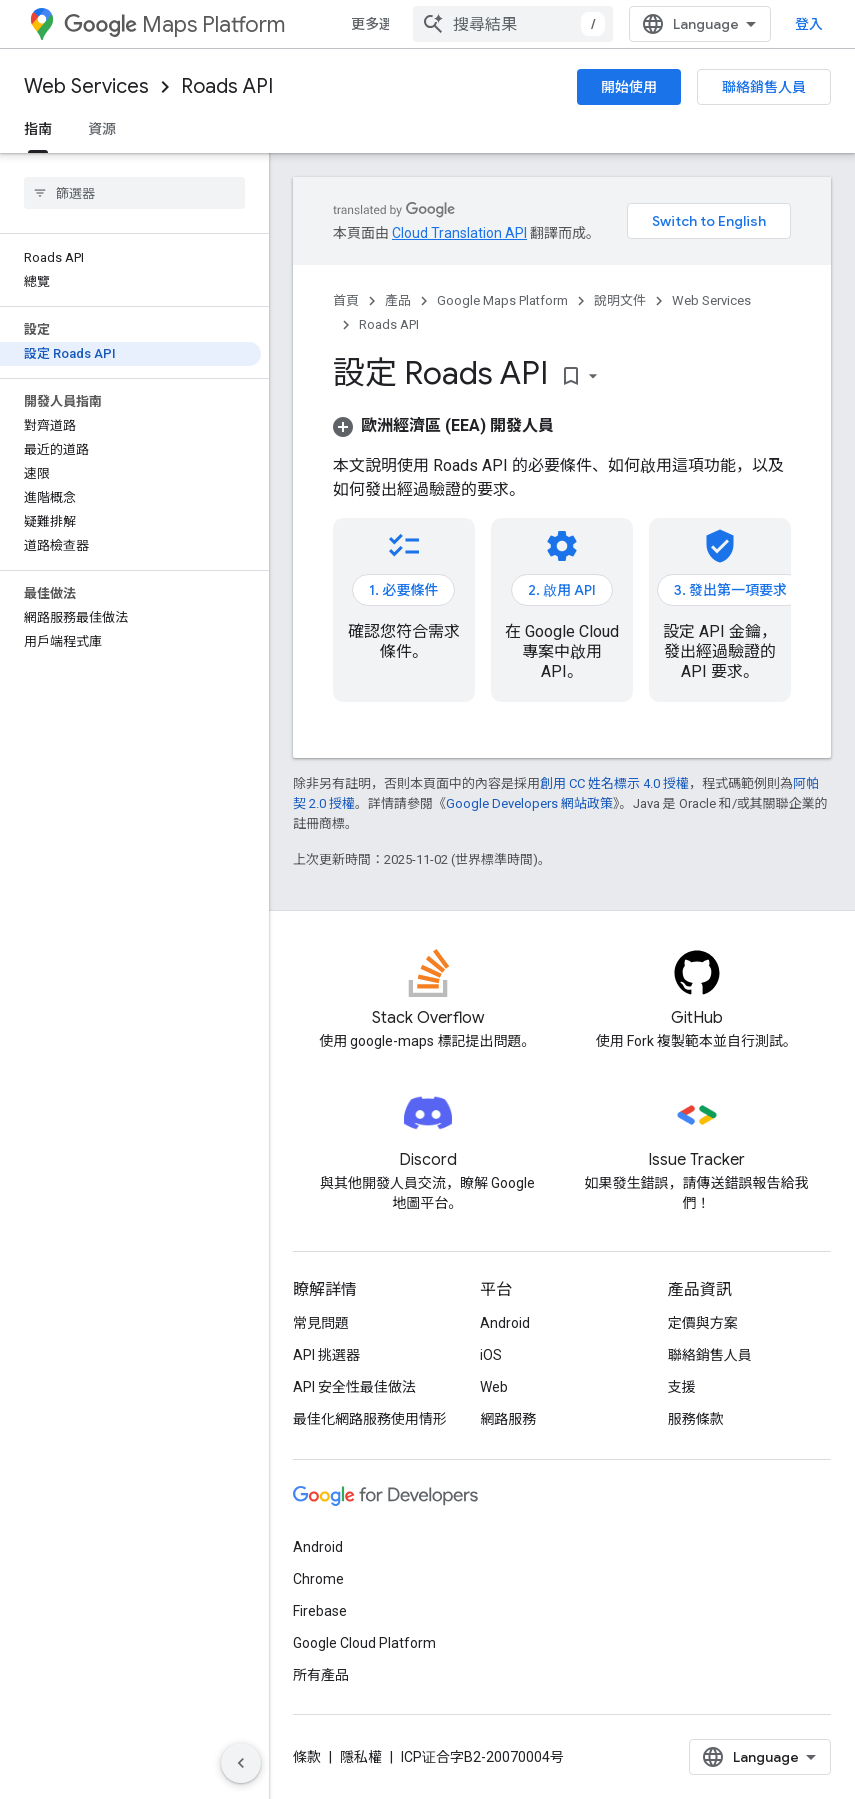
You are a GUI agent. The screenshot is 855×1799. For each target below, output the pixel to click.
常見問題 (321, 1323)
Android (505, 1323)
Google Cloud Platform (364, 1643)
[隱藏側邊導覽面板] (241, 1763)
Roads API (227, 86)
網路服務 (508, 1419)
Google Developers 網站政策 (529, 803)
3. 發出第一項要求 (730, 590)
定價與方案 (703, 1323)
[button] (443, 425)
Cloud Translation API (459, 233)
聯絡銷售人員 (764, 87)
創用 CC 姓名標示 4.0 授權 (614, 783)
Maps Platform (174, 24)
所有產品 (321, 1675)
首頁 (346, 300)
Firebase (320, 1611)
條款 (307, 1757)
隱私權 (361, 1757)
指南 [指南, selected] (38, 129)
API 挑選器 (326, 1355)
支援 (682, 1387)
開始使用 (629, 87)
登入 (809, 24)
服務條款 (696, 1419)
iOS (491, 1355)
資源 (102, 129)
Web (494, 1387)
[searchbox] (134, 193)
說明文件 (620, 300)
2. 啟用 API (562, 590)
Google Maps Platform (502, 300)
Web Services (86, 86)
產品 (398, 300)
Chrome (318, 1579)
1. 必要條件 (403, 590)
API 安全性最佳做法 (354, 1387)
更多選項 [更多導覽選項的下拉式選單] (379, 24)
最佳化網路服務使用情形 (370, 1419)
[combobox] (513, 24)
